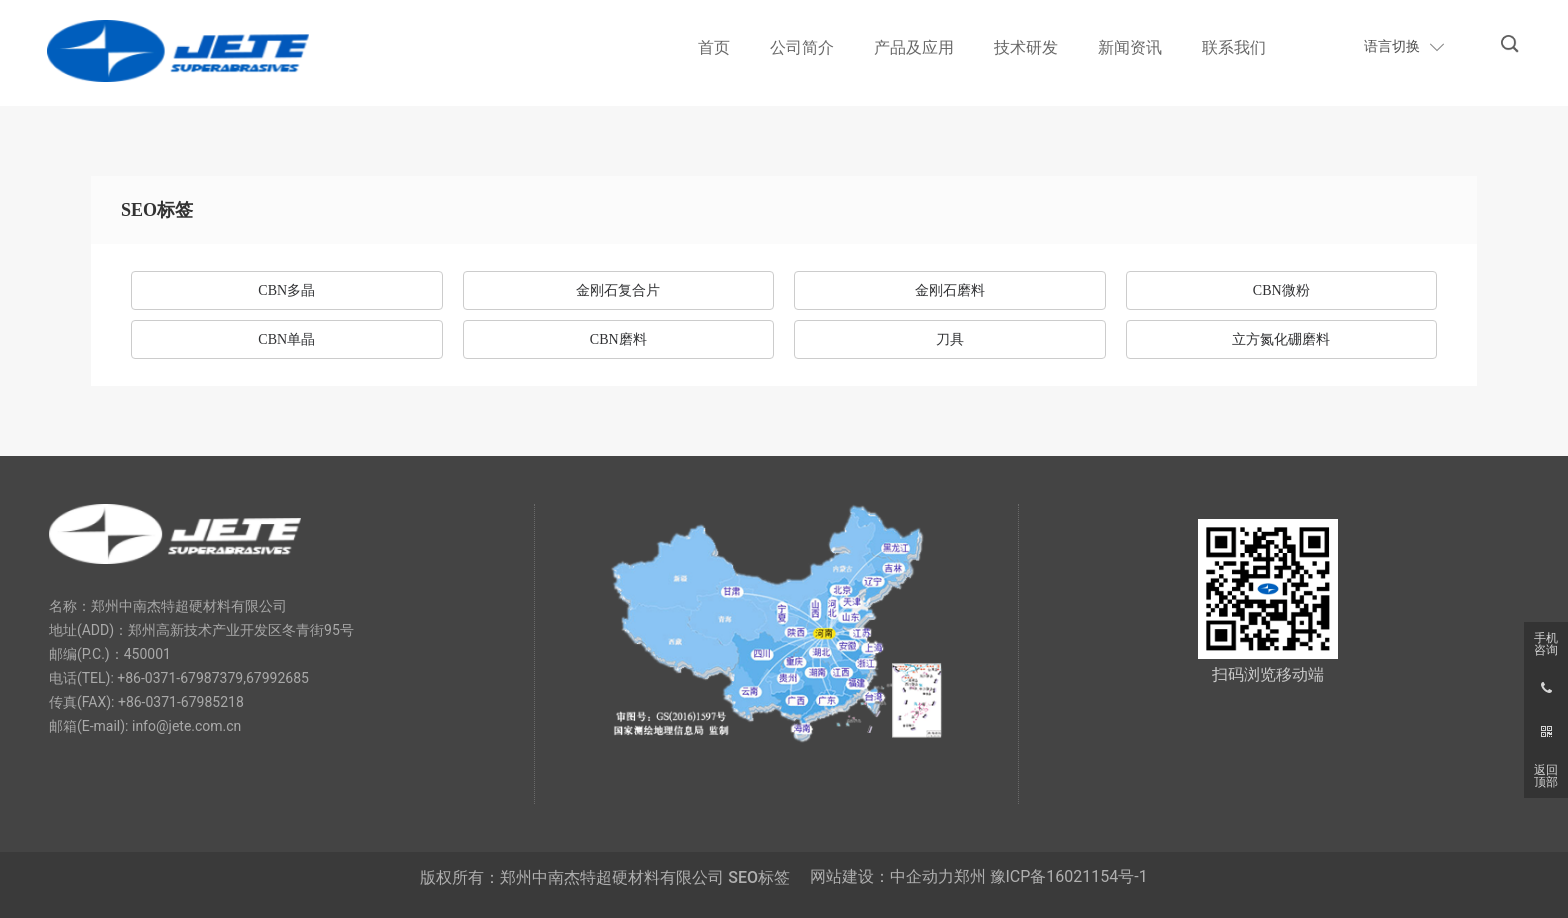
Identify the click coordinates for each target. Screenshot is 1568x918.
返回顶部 (1546, 776)
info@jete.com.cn (186, 726)
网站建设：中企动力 (882, 876)
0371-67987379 (194, 678)
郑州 (970, 876)
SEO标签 (759, 877)
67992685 (277, 678)
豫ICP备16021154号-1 (1069, 876)
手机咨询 (1546, 644)
